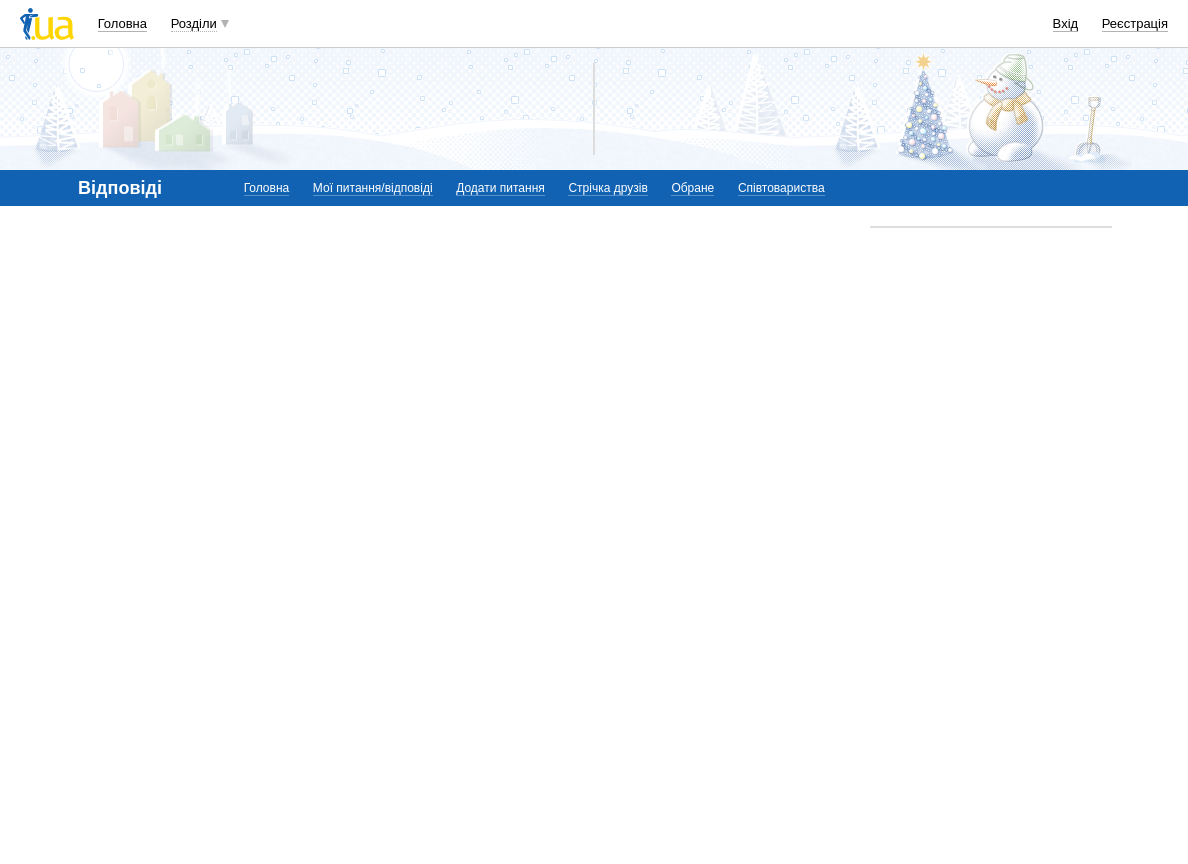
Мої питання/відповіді (373, 188)
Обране (692, 188)
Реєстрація (1135, 23)
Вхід (1066, 23)
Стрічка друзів (607, 188)
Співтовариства (781, 188)
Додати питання (500, 188)
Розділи (194, 23)
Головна (122, 23)
